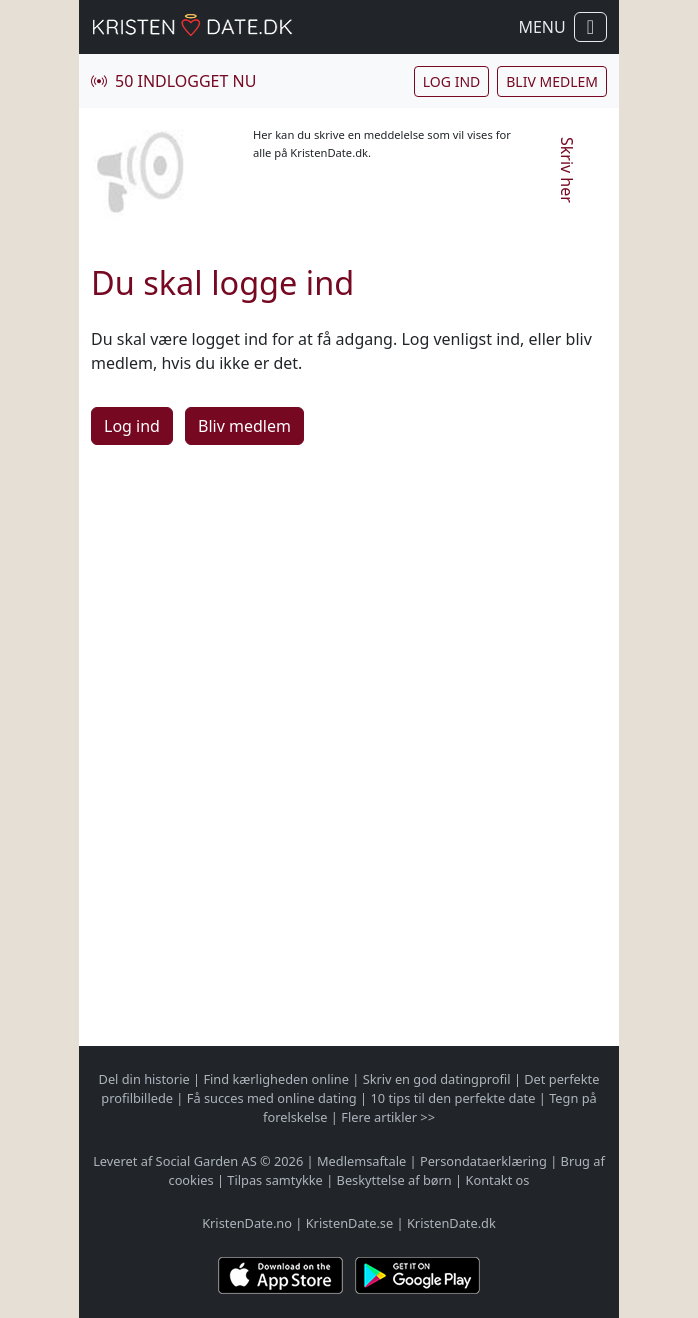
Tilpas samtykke (275, 1180)
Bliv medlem (552, 81)
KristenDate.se (350, 1223)
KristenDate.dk (451, 1223)
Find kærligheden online (276, 1079)
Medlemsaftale (361, 1161)
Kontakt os (497, 1180)
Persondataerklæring (483, 1161)
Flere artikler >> (388, 1117)
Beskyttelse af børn (394, 1180)
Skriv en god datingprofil (437, 1079)
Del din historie (144, 1079)
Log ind (451, 81)
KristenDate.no (247, 1223)
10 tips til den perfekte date (452, 1098)
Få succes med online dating (272, 1098)
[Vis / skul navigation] (590, 27)
